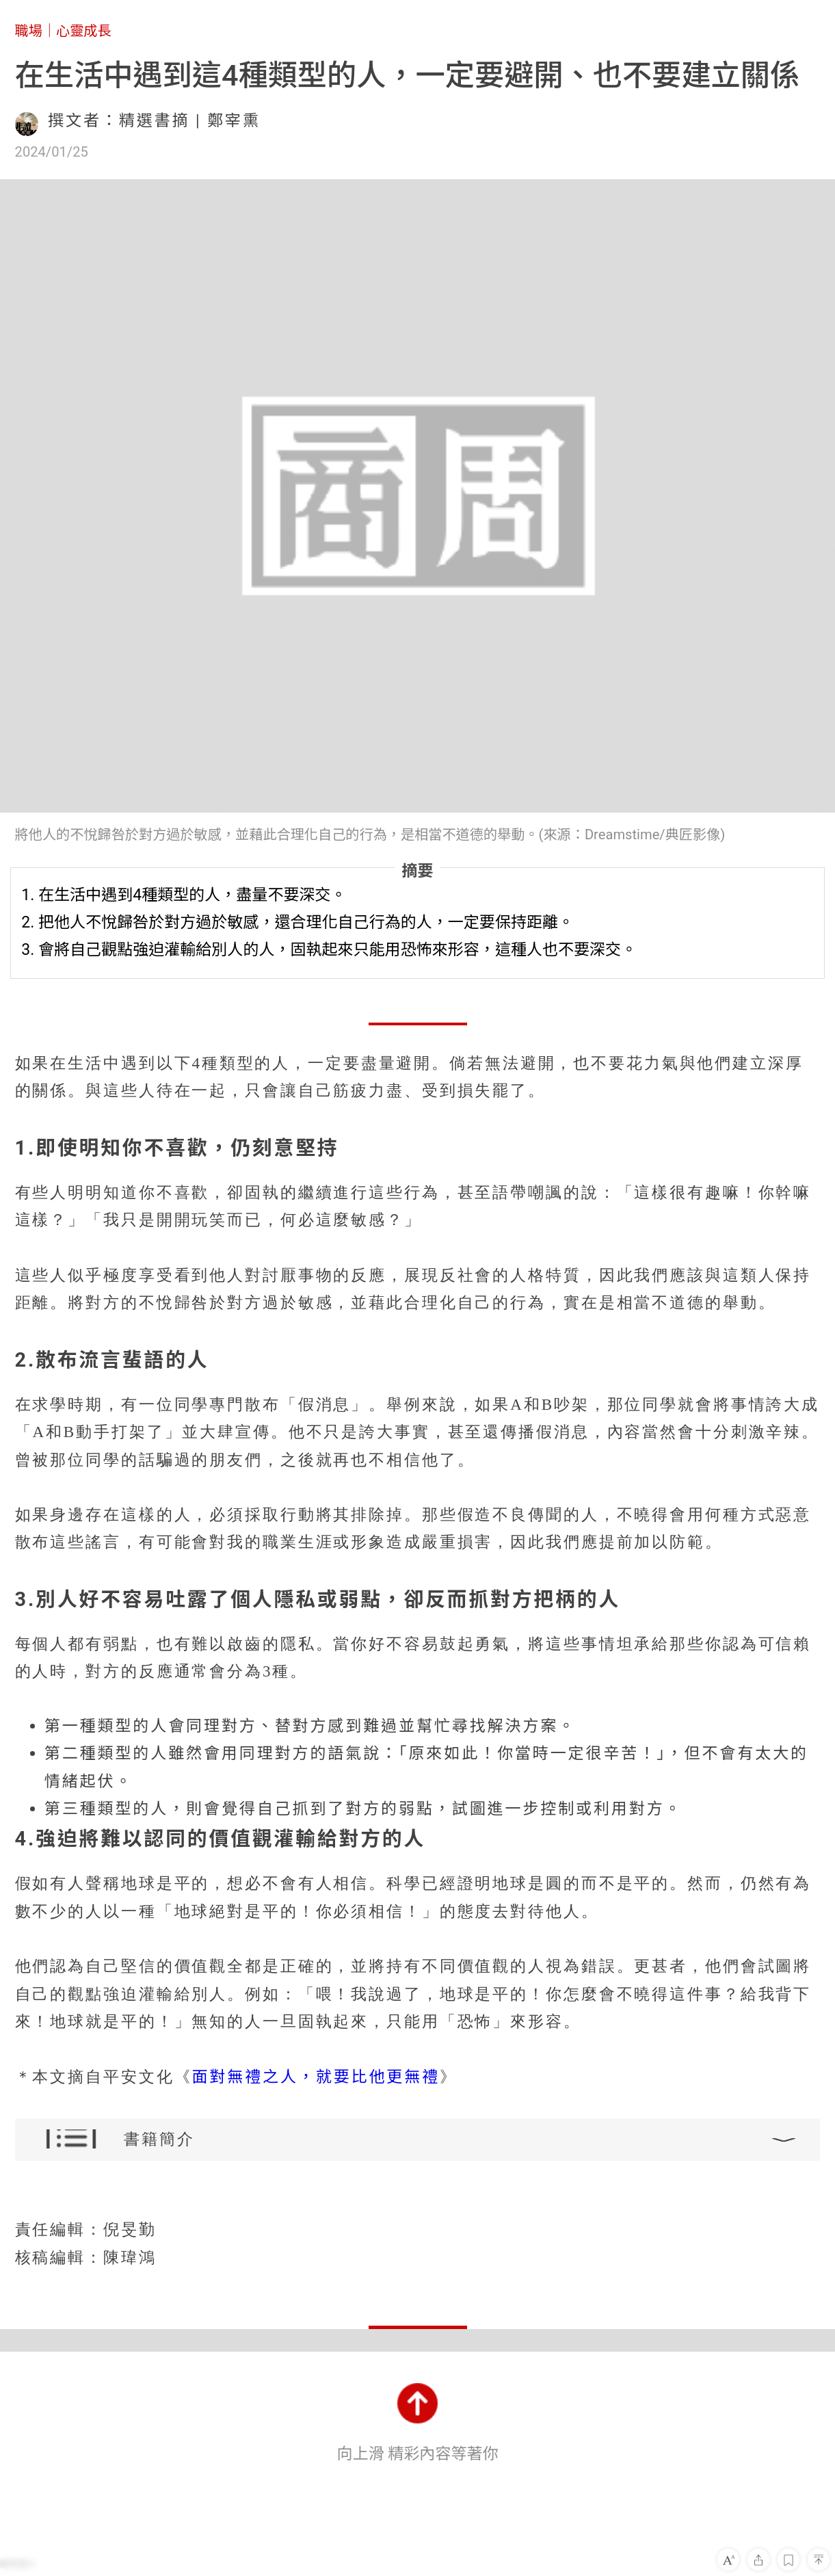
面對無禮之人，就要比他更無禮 (315, 2077)
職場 (28, 31)
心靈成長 (83, 31)
